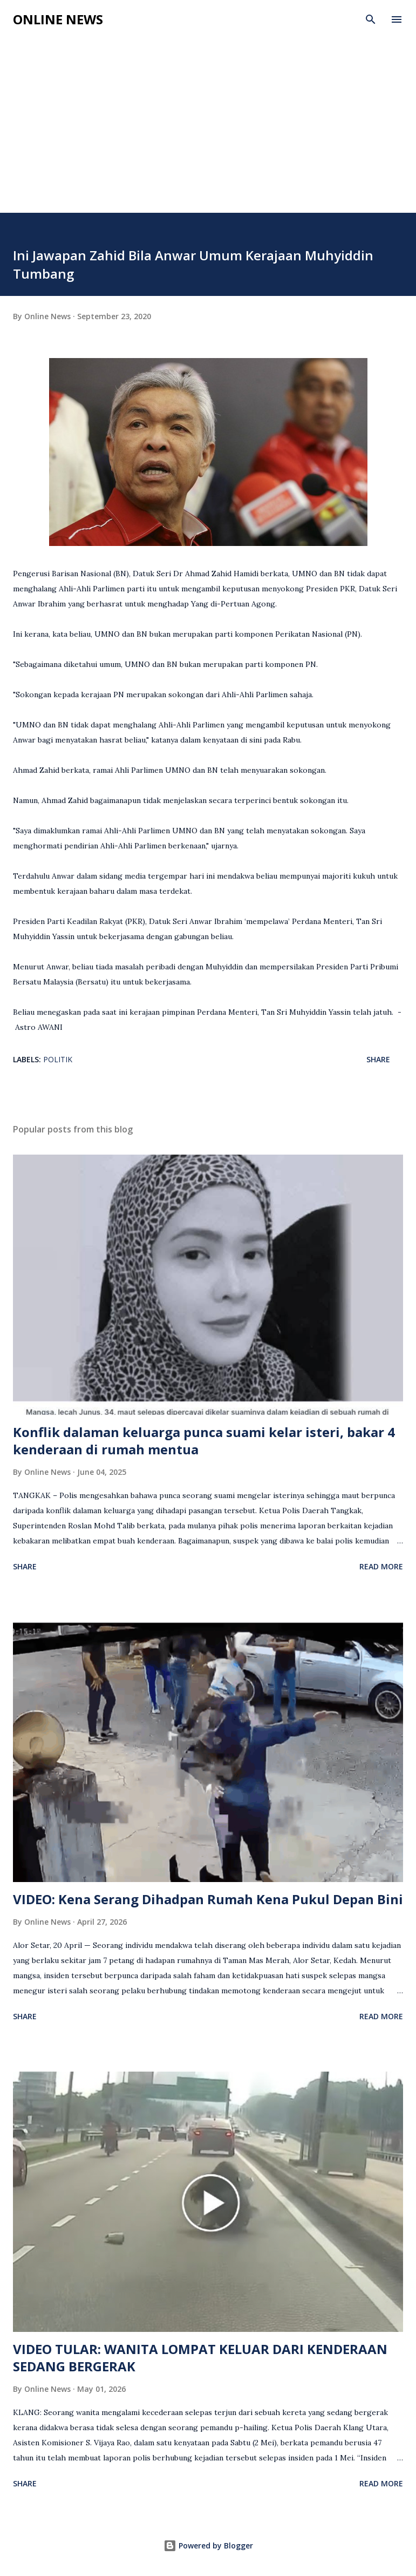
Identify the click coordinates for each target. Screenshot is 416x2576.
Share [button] (378, 1059)
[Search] (370, 19)
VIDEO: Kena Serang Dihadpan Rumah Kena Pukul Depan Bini (208, 1899)
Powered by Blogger (208, 2545)
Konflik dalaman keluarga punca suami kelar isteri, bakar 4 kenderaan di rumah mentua (204, 1440)
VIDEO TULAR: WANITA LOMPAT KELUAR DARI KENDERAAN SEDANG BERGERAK (200, 2357)
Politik (57, 1059)
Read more (381, 1566)
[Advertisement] (208, 114)
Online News (58, 19)
